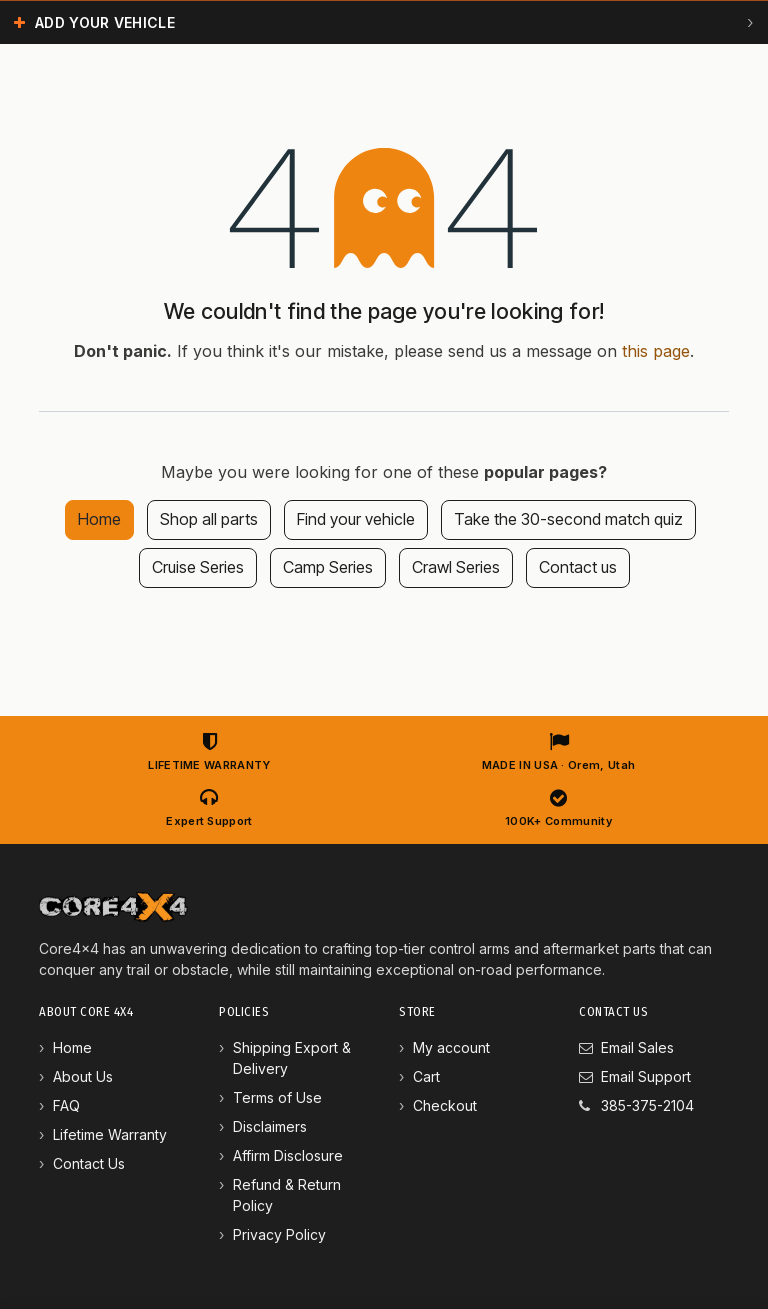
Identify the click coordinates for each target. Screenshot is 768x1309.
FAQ (66, 1105)
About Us (83, 1076)
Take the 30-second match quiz (568, 519)
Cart (426, 1076)
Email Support (646, 1076)
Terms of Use (277, 1097)
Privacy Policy (279, 1234)
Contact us (578, 567)
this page (656, 351)
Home (99, 519)
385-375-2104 (647, 1105)
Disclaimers (270, 1126)
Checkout (445, 1105)
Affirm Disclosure (288, 1155)
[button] (384, 22)
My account (451, 1047)
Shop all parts (209, 519)
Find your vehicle (356, 519)
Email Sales (637, 1047)
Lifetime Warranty (110, 1134)
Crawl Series (456, 567)
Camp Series (328, 567)
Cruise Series (198, 567)
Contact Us (89, 1163)
